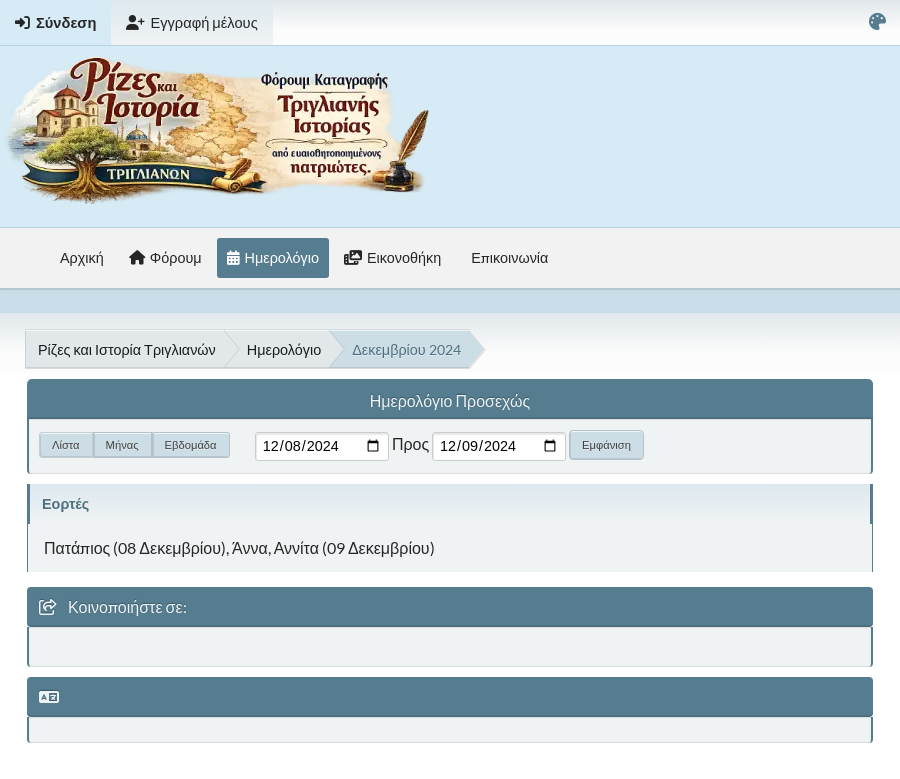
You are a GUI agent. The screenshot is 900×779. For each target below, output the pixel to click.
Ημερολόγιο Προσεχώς (450, 400)
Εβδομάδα (191, 444)
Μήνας (122, 444)
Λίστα (66, 444)
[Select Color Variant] (877, 22)
